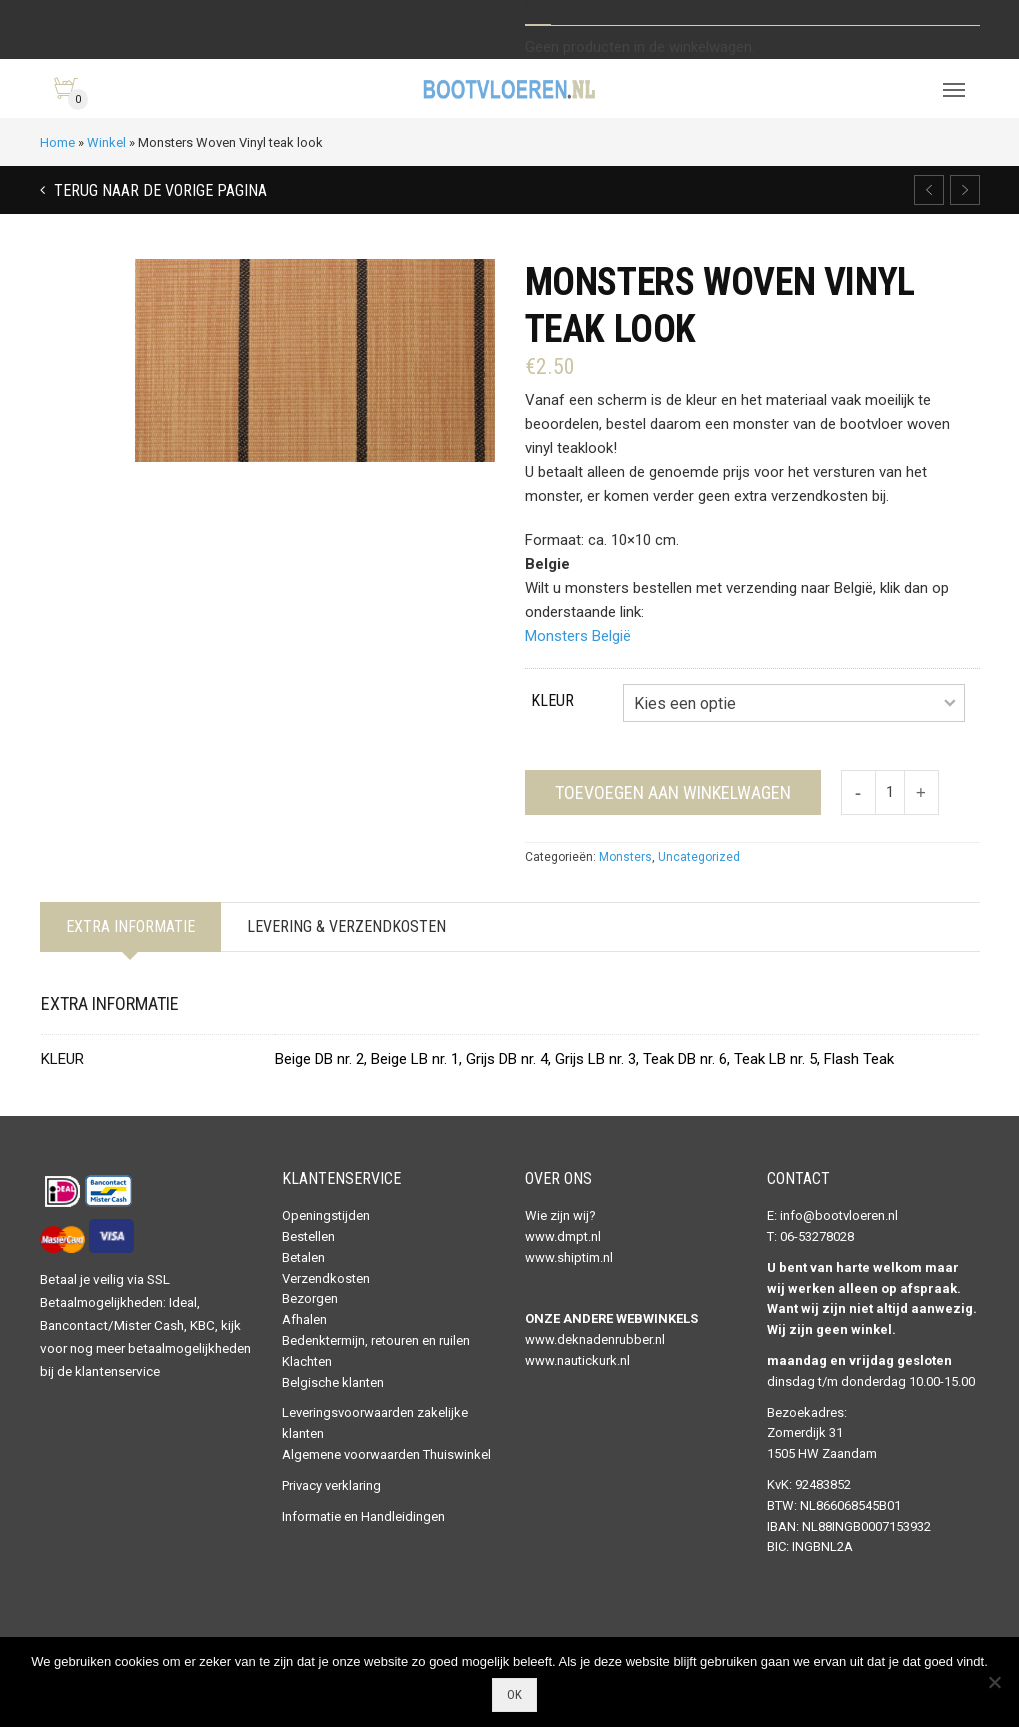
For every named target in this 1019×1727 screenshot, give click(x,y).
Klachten (307, 1361)
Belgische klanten (333, 1382)
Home (57, 142)
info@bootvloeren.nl (839, 1215)
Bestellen (308, 1236)
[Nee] (994, 1682)
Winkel (106, 142)
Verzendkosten (326, 1278)
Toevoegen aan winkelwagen (673, 792)
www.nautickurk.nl (577, 1360)
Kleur (552, 700)
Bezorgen (310, 1298)
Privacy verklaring (331, 1485)
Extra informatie (130, 926)
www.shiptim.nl (569, 1257)
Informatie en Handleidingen (363, 1516)
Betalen (303, 1257)
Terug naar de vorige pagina (158, 190)
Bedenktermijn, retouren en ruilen (376, 1340)
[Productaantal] (890, 792)
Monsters (625, 857)
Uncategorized (699, 857)
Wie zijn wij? (560, 1215)
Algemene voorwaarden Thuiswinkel (386, 1454)
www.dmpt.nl (563, 1236)
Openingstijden (326, 1215)
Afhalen (304, 1319)
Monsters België (578, 636)
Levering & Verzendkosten (346, 926)
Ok (514, 1694)
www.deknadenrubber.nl (595, 1339)
